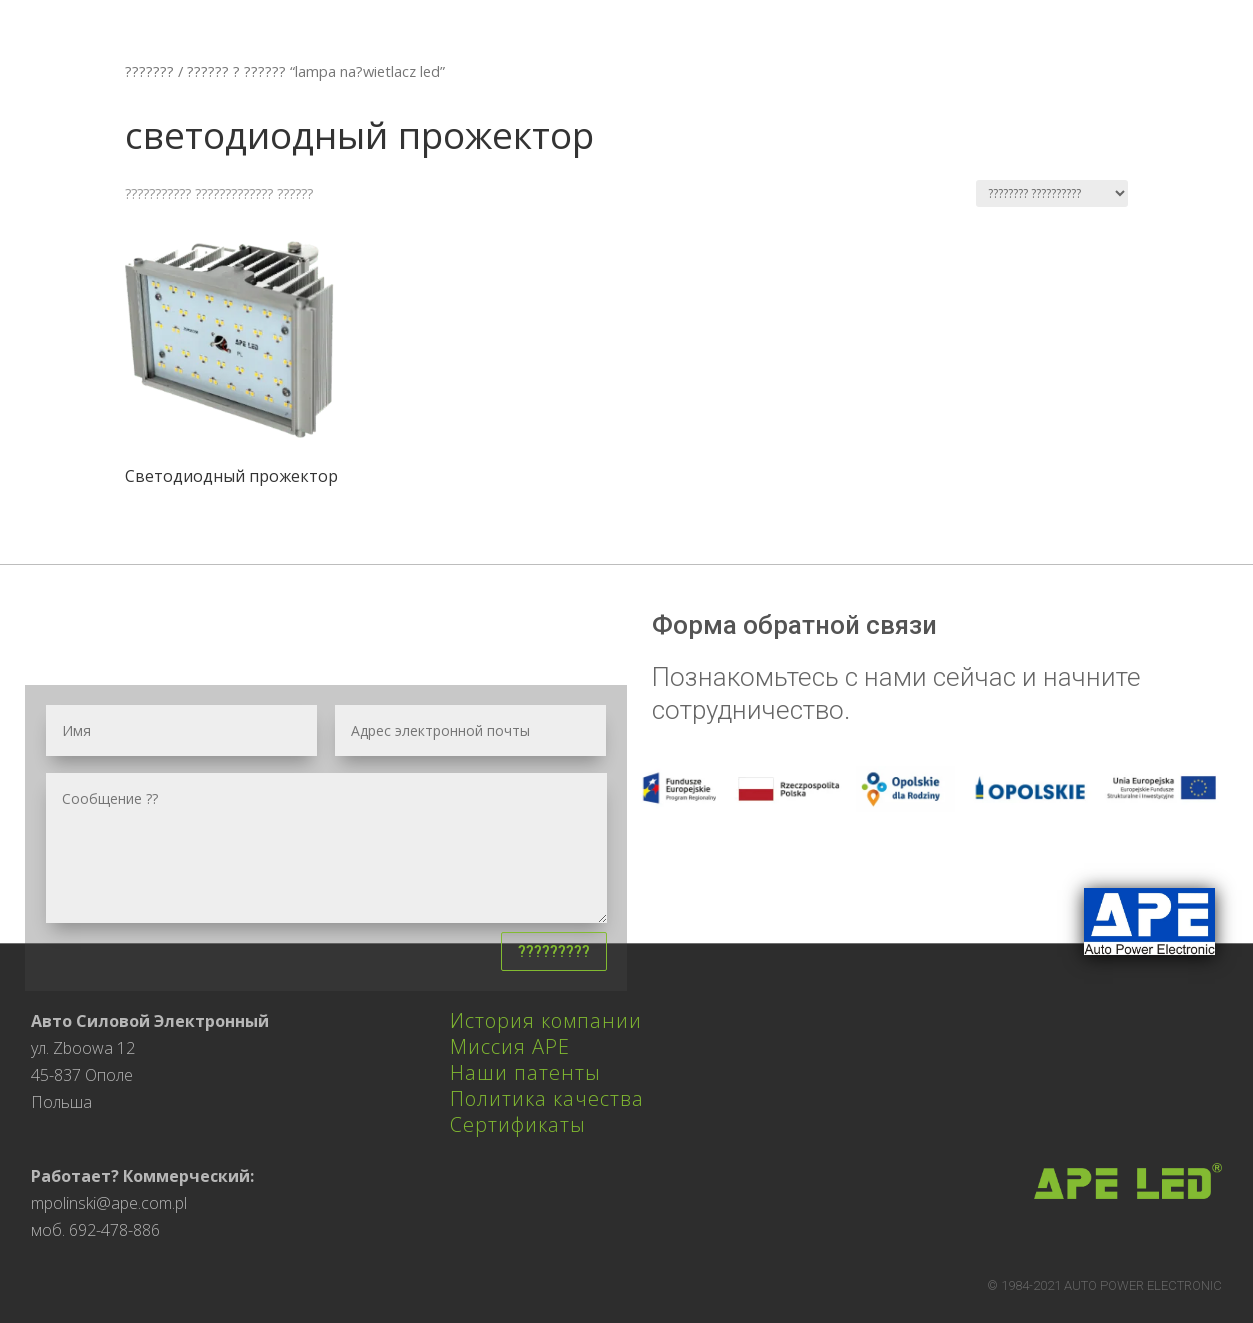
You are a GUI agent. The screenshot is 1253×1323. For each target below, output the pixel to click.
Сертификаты (518, 1124)
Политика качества (547, 1098)
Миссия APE (510, 1046)
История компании (546, 1020)
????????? (554, 951)
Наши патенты (525, 1072)
